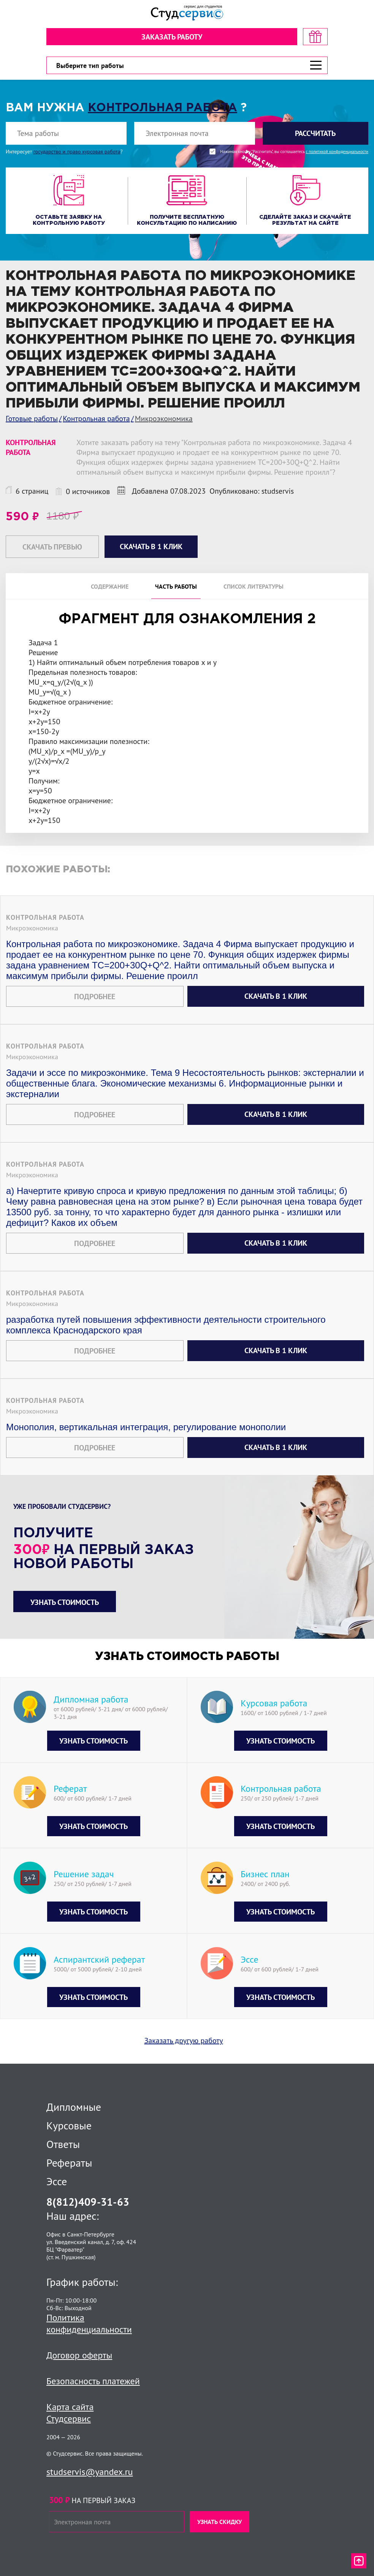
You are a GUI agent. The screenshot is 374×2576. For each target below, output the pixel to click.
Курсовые (69, 2125)
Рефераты (69, 2162)
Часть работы (176, 586)
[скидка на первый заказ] (315, 36)
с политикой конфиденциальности (337, 152)
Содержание (109, 586)
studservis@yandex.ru (89, 2472)
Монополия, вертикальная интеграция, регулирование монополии (146, 1427)
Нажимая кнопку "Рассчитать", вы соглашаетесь (294, 152)
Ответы (63, 2144)
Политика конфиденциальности (89, 2323)
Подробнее (94, 996)
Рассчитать (315, 133)
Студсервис (68, 2418)
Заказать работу (171, 37)
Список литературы (253, 586)
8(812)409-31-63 (87, 2202)
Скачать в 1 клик (275, 996)
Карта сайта (70, 2407)
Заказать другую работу (183, 2040)
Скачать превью (52, 547)
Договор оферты (79, 2355)
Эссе (56, 2181)
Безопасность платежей (93, 2381)
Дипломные (73, 2107)
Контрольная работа (162, 108)
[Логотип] (187, 13)
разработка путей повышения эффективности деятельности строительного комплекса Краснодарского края (166, 1324)
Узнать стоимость (64, 1602)
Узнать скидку (219, 2521)
